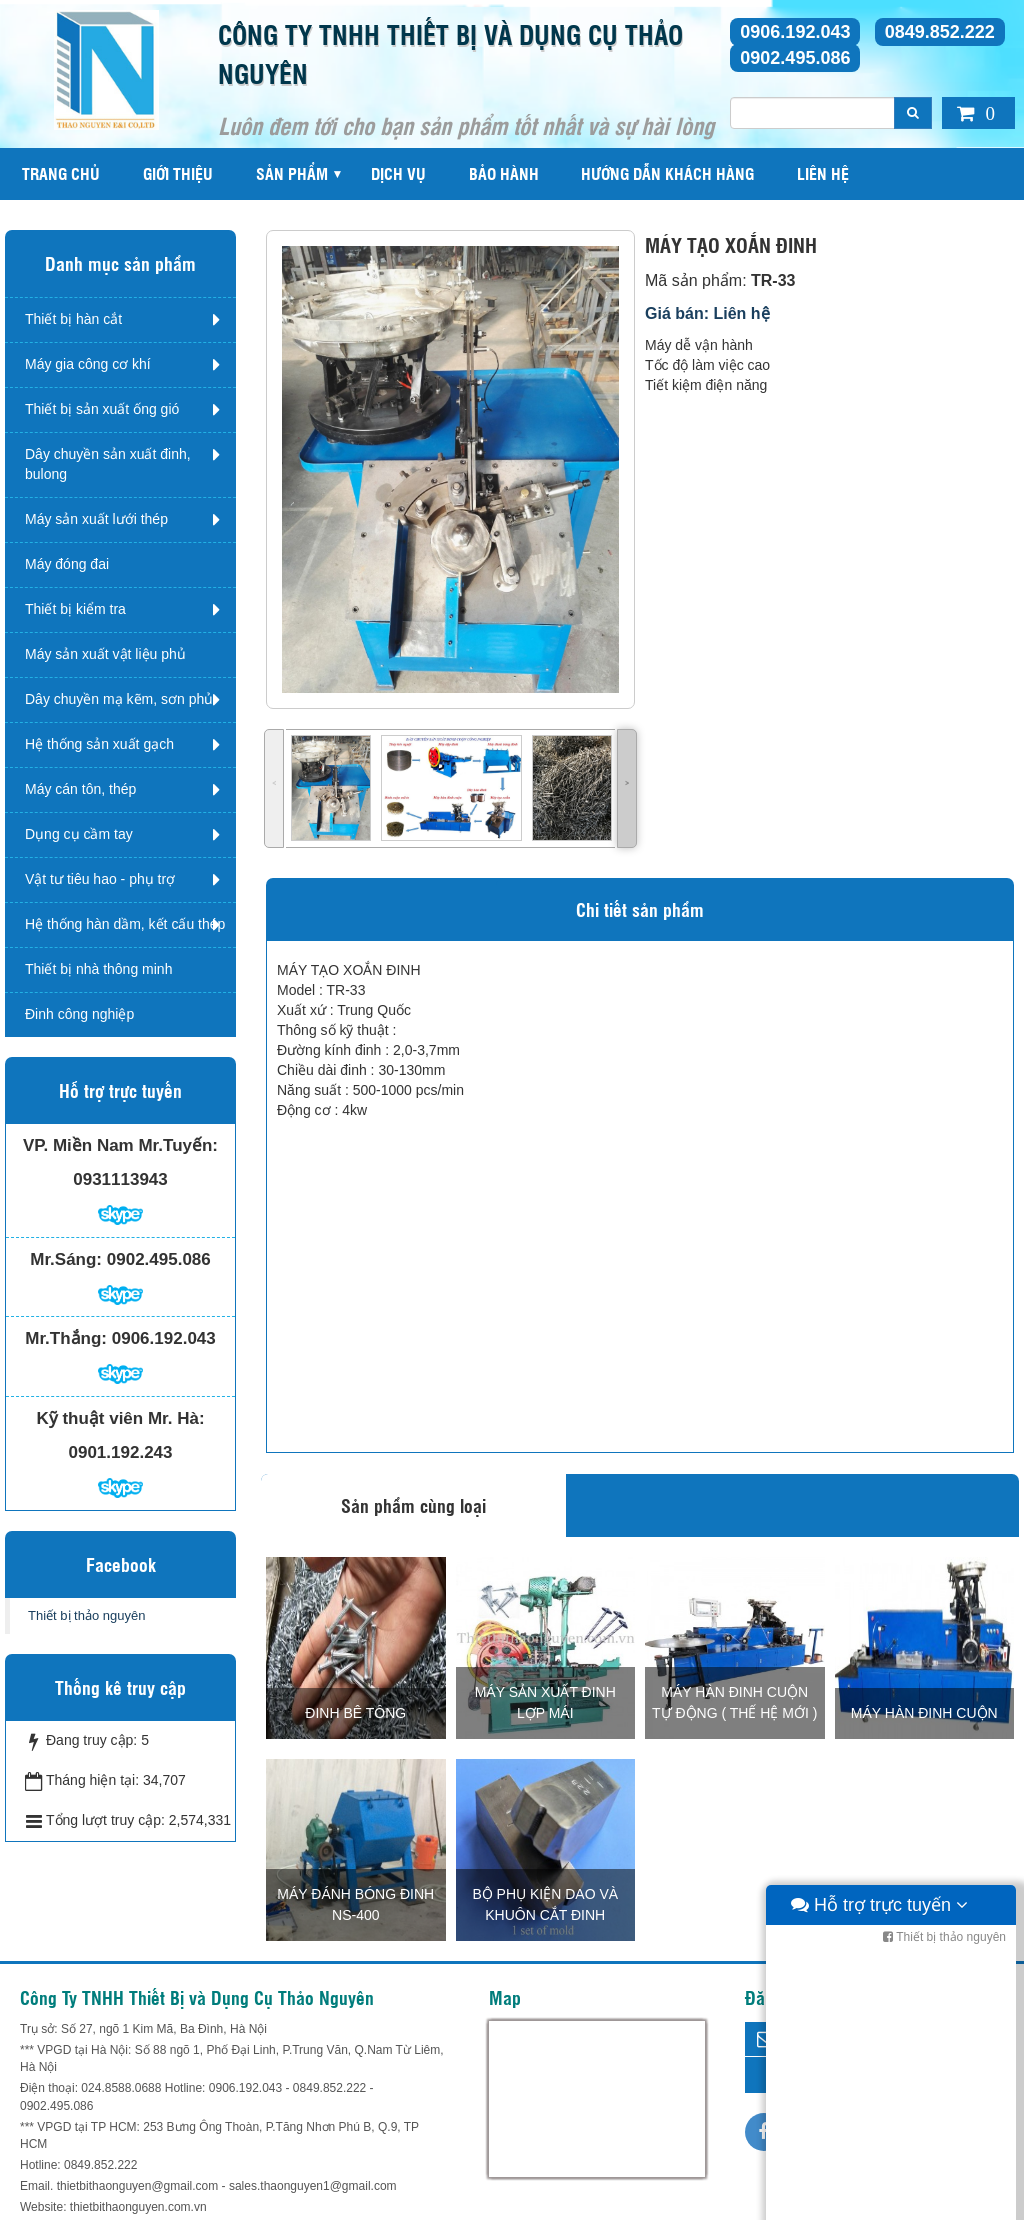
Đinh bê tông (355, 1713)
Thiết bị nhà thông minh (98, 969)
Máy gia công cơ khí (88, 364)
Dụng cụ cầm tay (79, 834)
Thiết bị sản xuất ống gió (102, 409)
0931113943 (120, 1179)
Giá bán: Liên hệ (707, 313)
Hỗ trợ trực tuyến (879, 2200)
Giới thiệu (178, 173)
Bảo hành (504, 173)
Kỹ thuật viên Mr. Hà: (120, 1418)
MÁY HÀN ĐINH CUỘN (924, 1713)
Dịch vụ (398, 173)
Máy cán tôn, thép (80, 789)
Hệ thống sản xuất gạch (99, 744)
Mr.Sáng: (66, 1259)
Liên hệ (823, 173)
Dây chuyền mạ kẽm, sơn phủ (119, 699)
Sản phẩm (292, 173)
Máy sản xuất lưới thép (96, 519)
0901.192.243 (121, 1452)
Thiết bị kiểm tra (75, 609)
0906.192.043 (795, 32)
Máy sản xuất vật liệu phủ (105, 654)
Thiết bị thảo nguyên (86, 1615)
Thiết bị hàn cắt (73, 319)
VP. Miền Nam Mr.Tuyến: (120, 1145)
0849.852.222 (940, 32)
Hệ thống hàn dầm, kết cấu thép (125, 924)
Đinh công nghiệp (79, 1014)
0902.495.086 (795, 58)
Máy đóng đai (67, 564)
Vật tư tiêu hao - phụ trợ (100, 879)
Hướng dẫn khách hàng (667, 173)
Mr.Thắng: (66, 1338)
